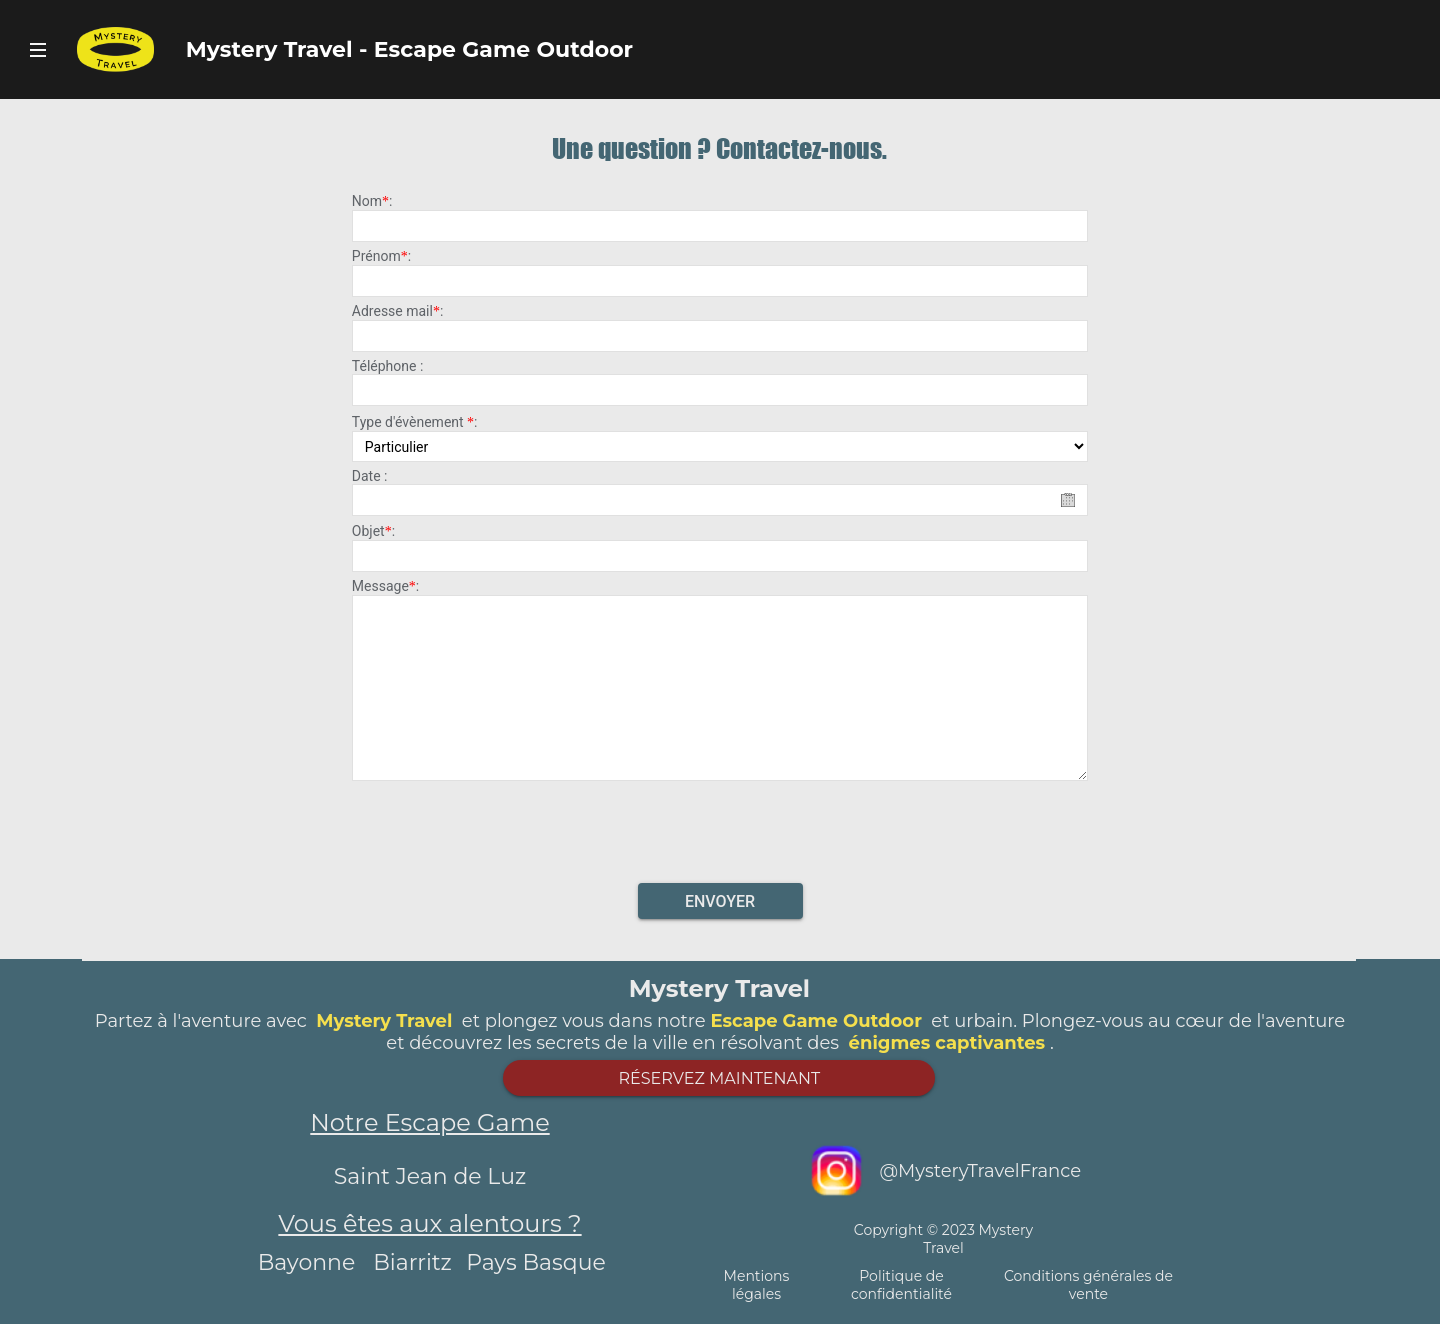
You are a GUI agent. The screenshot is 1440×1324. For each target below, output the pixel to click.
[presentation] (720, 826)
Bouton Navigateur (37, 49)
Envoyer (720, 901)
